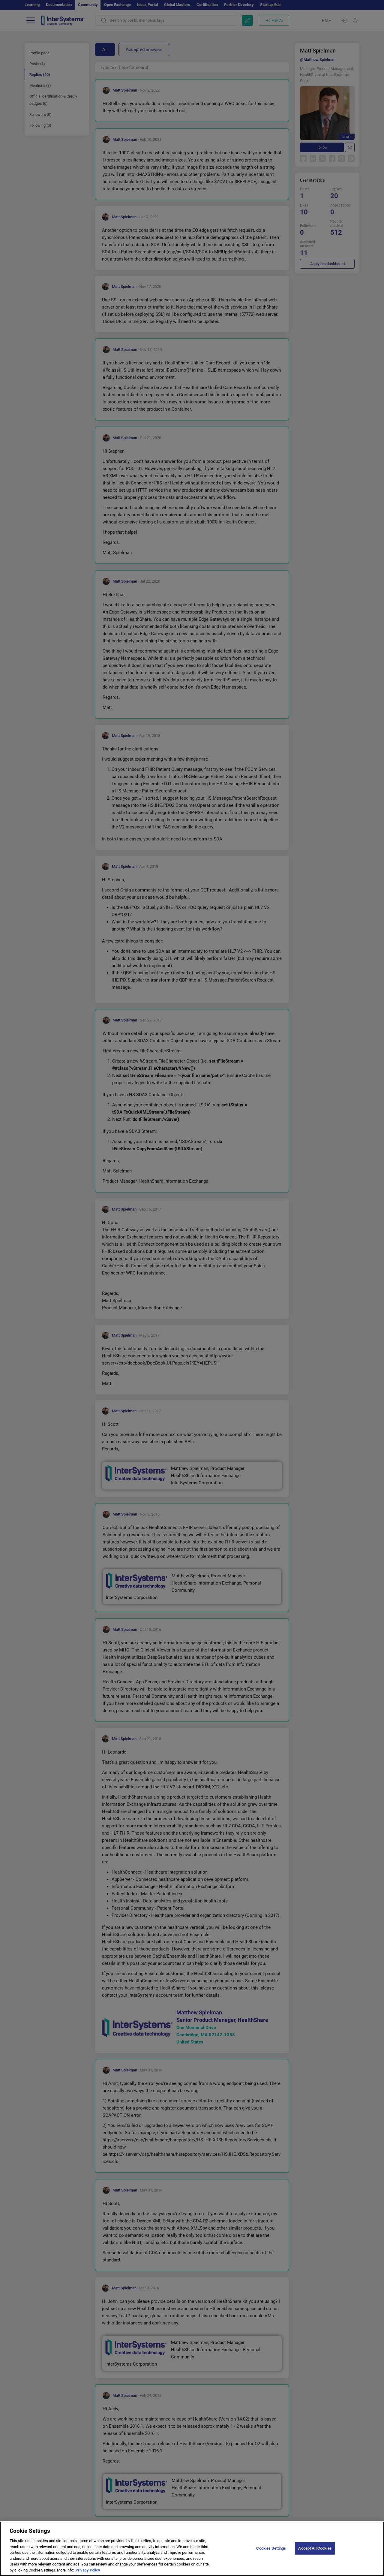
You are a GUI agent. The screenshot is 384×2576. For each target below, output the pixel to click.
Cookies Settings (271, 2552)
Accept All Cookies (315, 2552)
